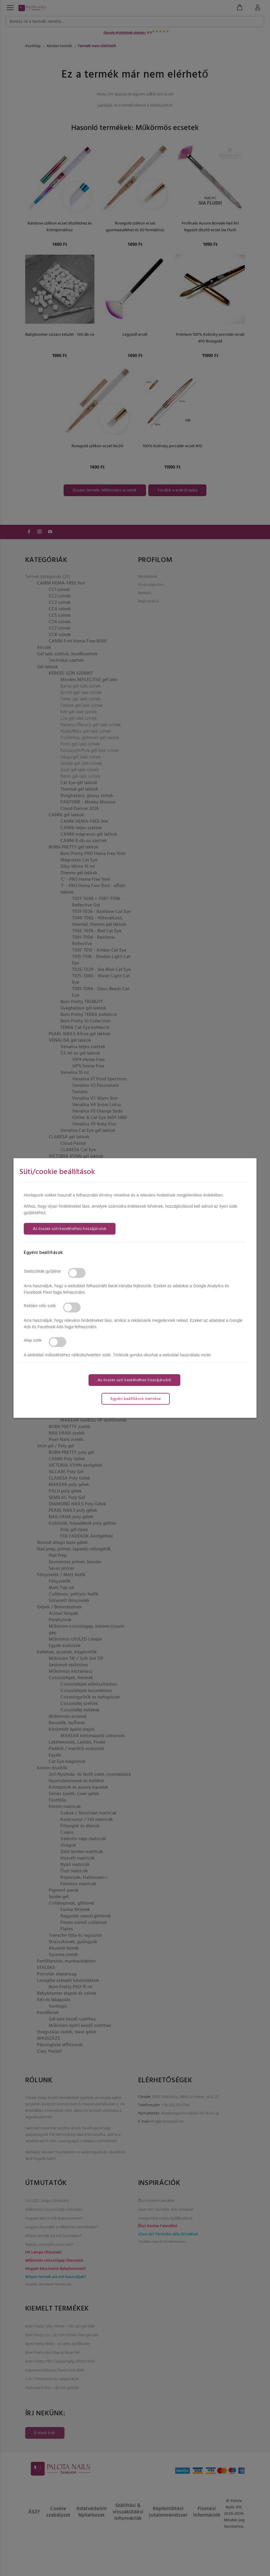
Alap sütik (33, 1340)
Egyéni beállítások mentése (136, 1399)
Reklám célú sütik (40, 1305)
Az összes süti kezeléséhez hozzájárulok (69, 1229)
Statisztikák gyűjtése (42, 1271)
